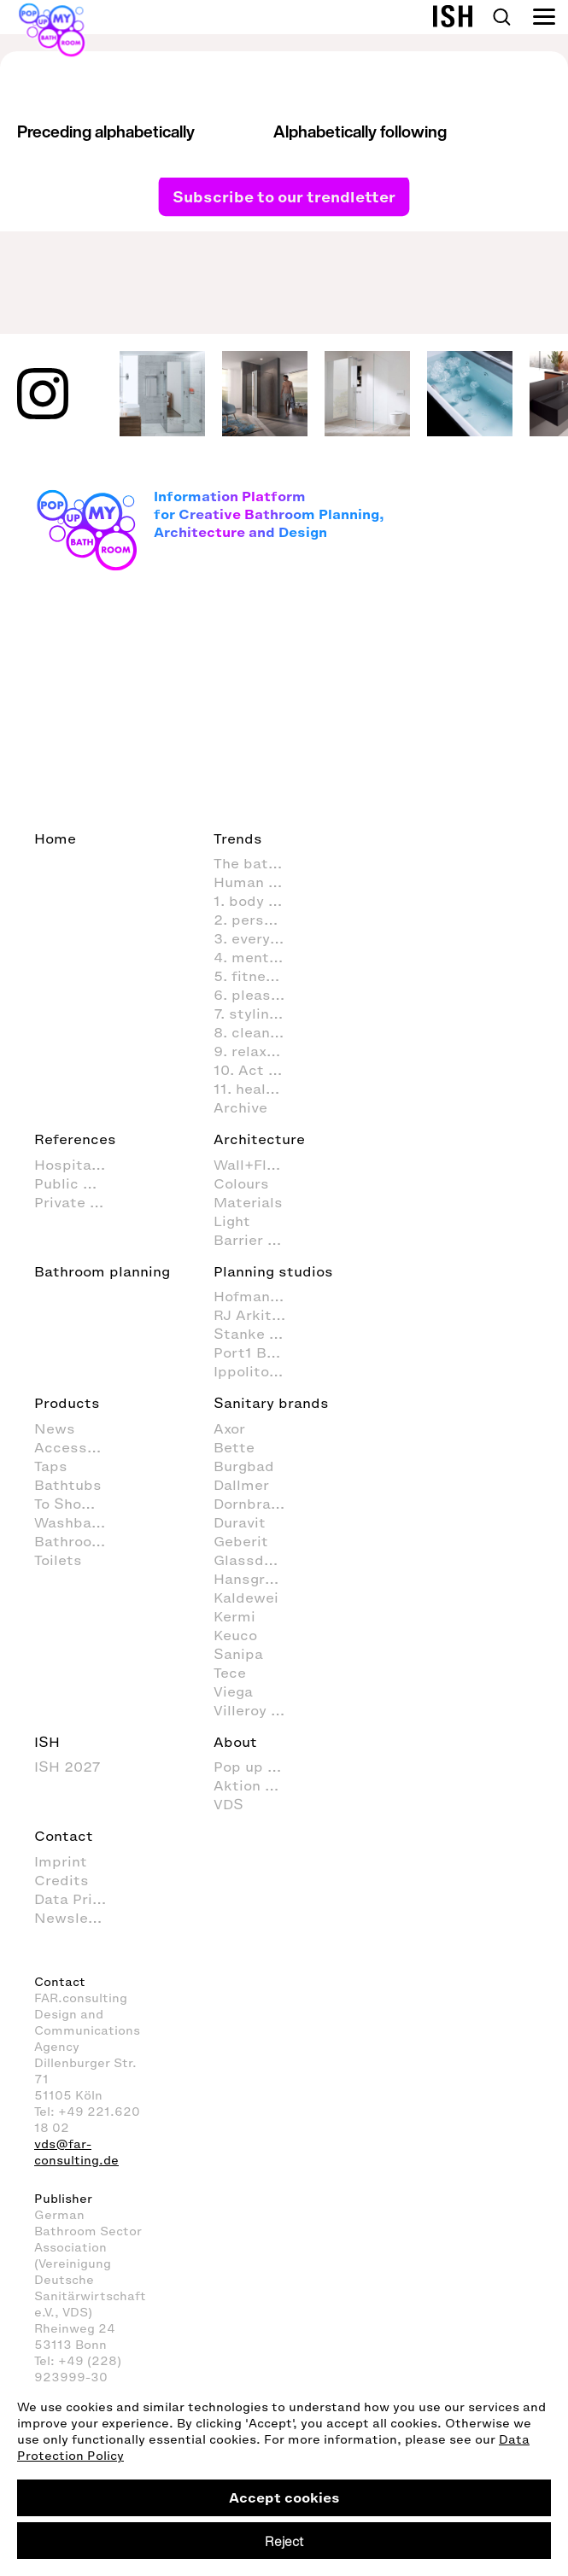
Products (67, 1402)
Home (55, 838)
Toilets (58, 1560)
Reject (284, 2541)
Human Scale (258, 882)
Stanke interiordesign (258, 1333)
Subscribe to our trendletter (284, 195)
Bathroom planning (102, 1271)
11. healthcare (258, 1088)
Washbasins (77, 1522)
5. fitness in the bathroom (258, 976)
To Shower (71, 1503)
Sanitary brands (271, 1402)
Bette (234, 1447)
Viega (233, 1691)
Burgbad (244, 1466)
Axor (229, 1428)
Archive (240, 1107)
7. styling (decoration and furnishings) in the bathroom (258, 1013)
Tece (230, 1672)
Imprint (60, 1861)
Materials (248, 1202)
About (235, 1741)
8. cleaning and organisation (258, 1032)
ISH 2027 (67, 1766)
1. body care (257, 900)
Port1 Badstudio (258, 1352)
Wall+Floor (252, 1164)
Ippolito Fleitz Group (258, 1371)
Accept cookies (284, 2497)
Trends (238, 838)
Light (232, 1221)
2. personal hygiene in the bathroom (258, 919)
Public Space (79, 1183)
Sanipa (238, 1653)
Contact (63, 1835)
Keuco (235, 1635)
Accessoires (78, 1447)
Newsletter (75, 1917)
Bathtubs (68, 1484)
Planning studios (273, 1271)
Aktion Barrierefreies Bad (258, 1785)
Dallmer (241, 1484)
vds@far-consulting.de (76, 2152)
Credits (61, 1880)
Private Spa (76, 1202)
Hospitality (74, 1164)
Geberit (241, 1541)
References (75, 1139)
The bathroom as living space (258, 863)
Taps (50, 1466)
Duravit (240, 1522)
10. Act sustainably (258, 1069)
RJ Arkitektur (258, 1315)
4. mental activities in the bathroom (258, 957)
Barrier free (255, 1239)
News (54, 1428)
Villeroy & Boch (258, 1710)
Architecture (259, 1139)
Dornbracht (254, 1503)
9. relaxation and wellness (258, 1051)
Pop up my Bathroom (258, 1766)
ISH (47, 1741)
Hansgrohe (252, 1578)
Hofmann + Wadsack (258, 1296)
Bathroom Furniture (79, 1541)
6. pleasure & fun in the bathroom (258, 994)
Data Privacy (79, 1899)
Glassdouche (258, 1560)
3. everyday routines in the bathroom (258, 938)
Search (501, 17)
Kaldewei (246, 1597)
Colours (241, 1183)
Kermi (234, 1616)
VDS (228, 1804)
